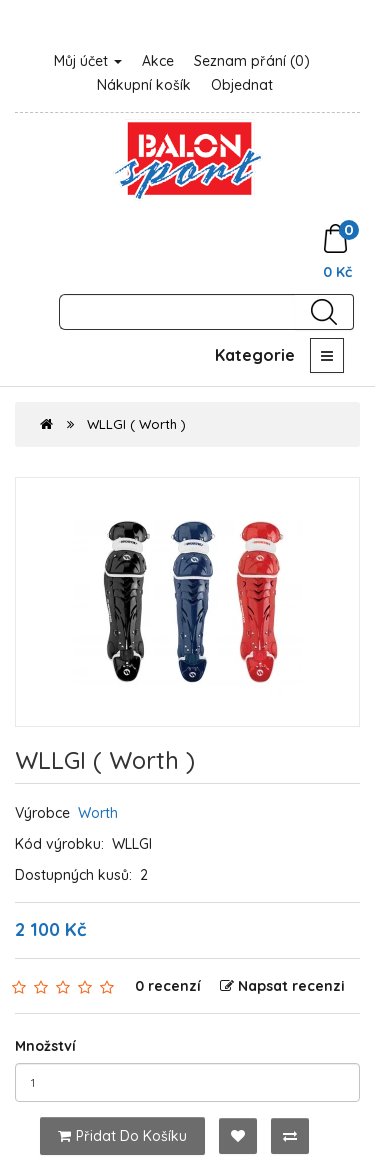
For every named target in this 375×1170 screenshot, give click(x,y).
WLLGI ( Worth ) (136, 424)
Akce (158, 61)
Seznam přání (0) (252, 61)
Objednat (242, 85)
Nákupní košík (144, 85)
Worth (98, 813)
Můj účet (88, 61)
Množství (45, 1046)
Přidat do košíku (122, 1136)
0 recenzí (168, 986)
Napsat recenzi (282, 986)
